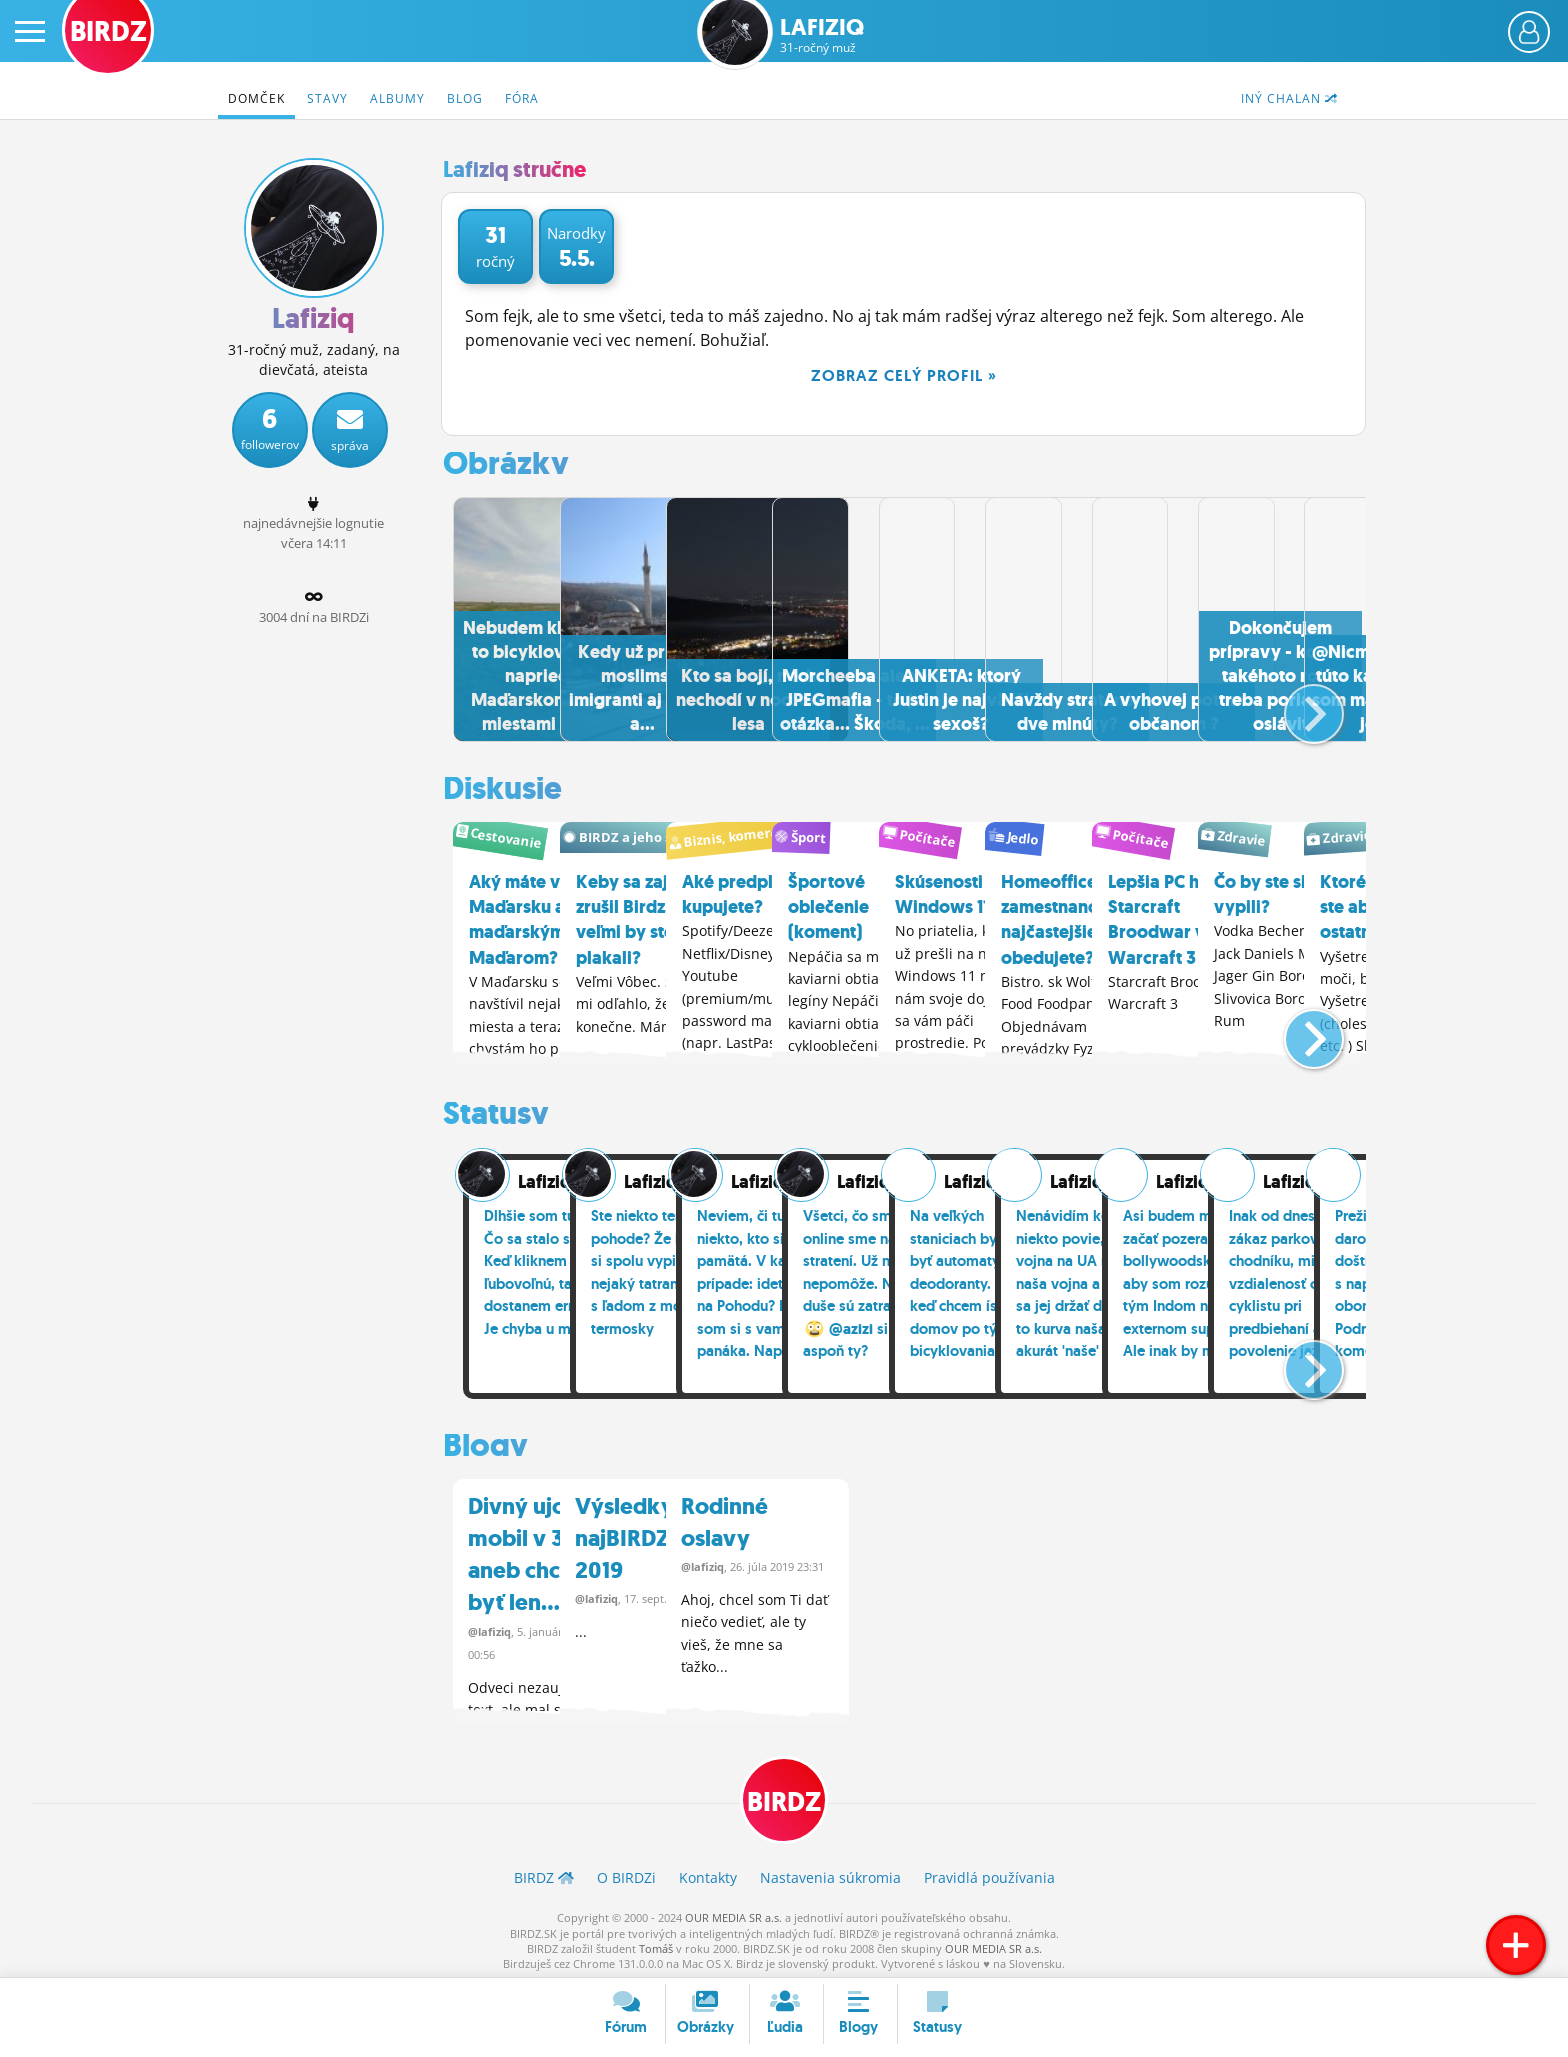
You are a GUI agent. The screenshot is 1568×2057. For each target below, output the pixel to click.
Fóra (522, 98)
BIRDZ (784, 1794)
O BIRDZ (626, 1872)
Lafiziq (822, 35)
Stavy (327, 98)
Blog (465, 98)
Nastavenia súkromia (830, 1872)
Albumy (397, 98)
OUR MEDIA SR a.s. (733, 1912)
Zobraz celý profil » (904, 375)
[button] (1297, 703)
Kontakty (708, 1872)
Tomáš (656, 1943)
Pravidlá (989, 1872)
